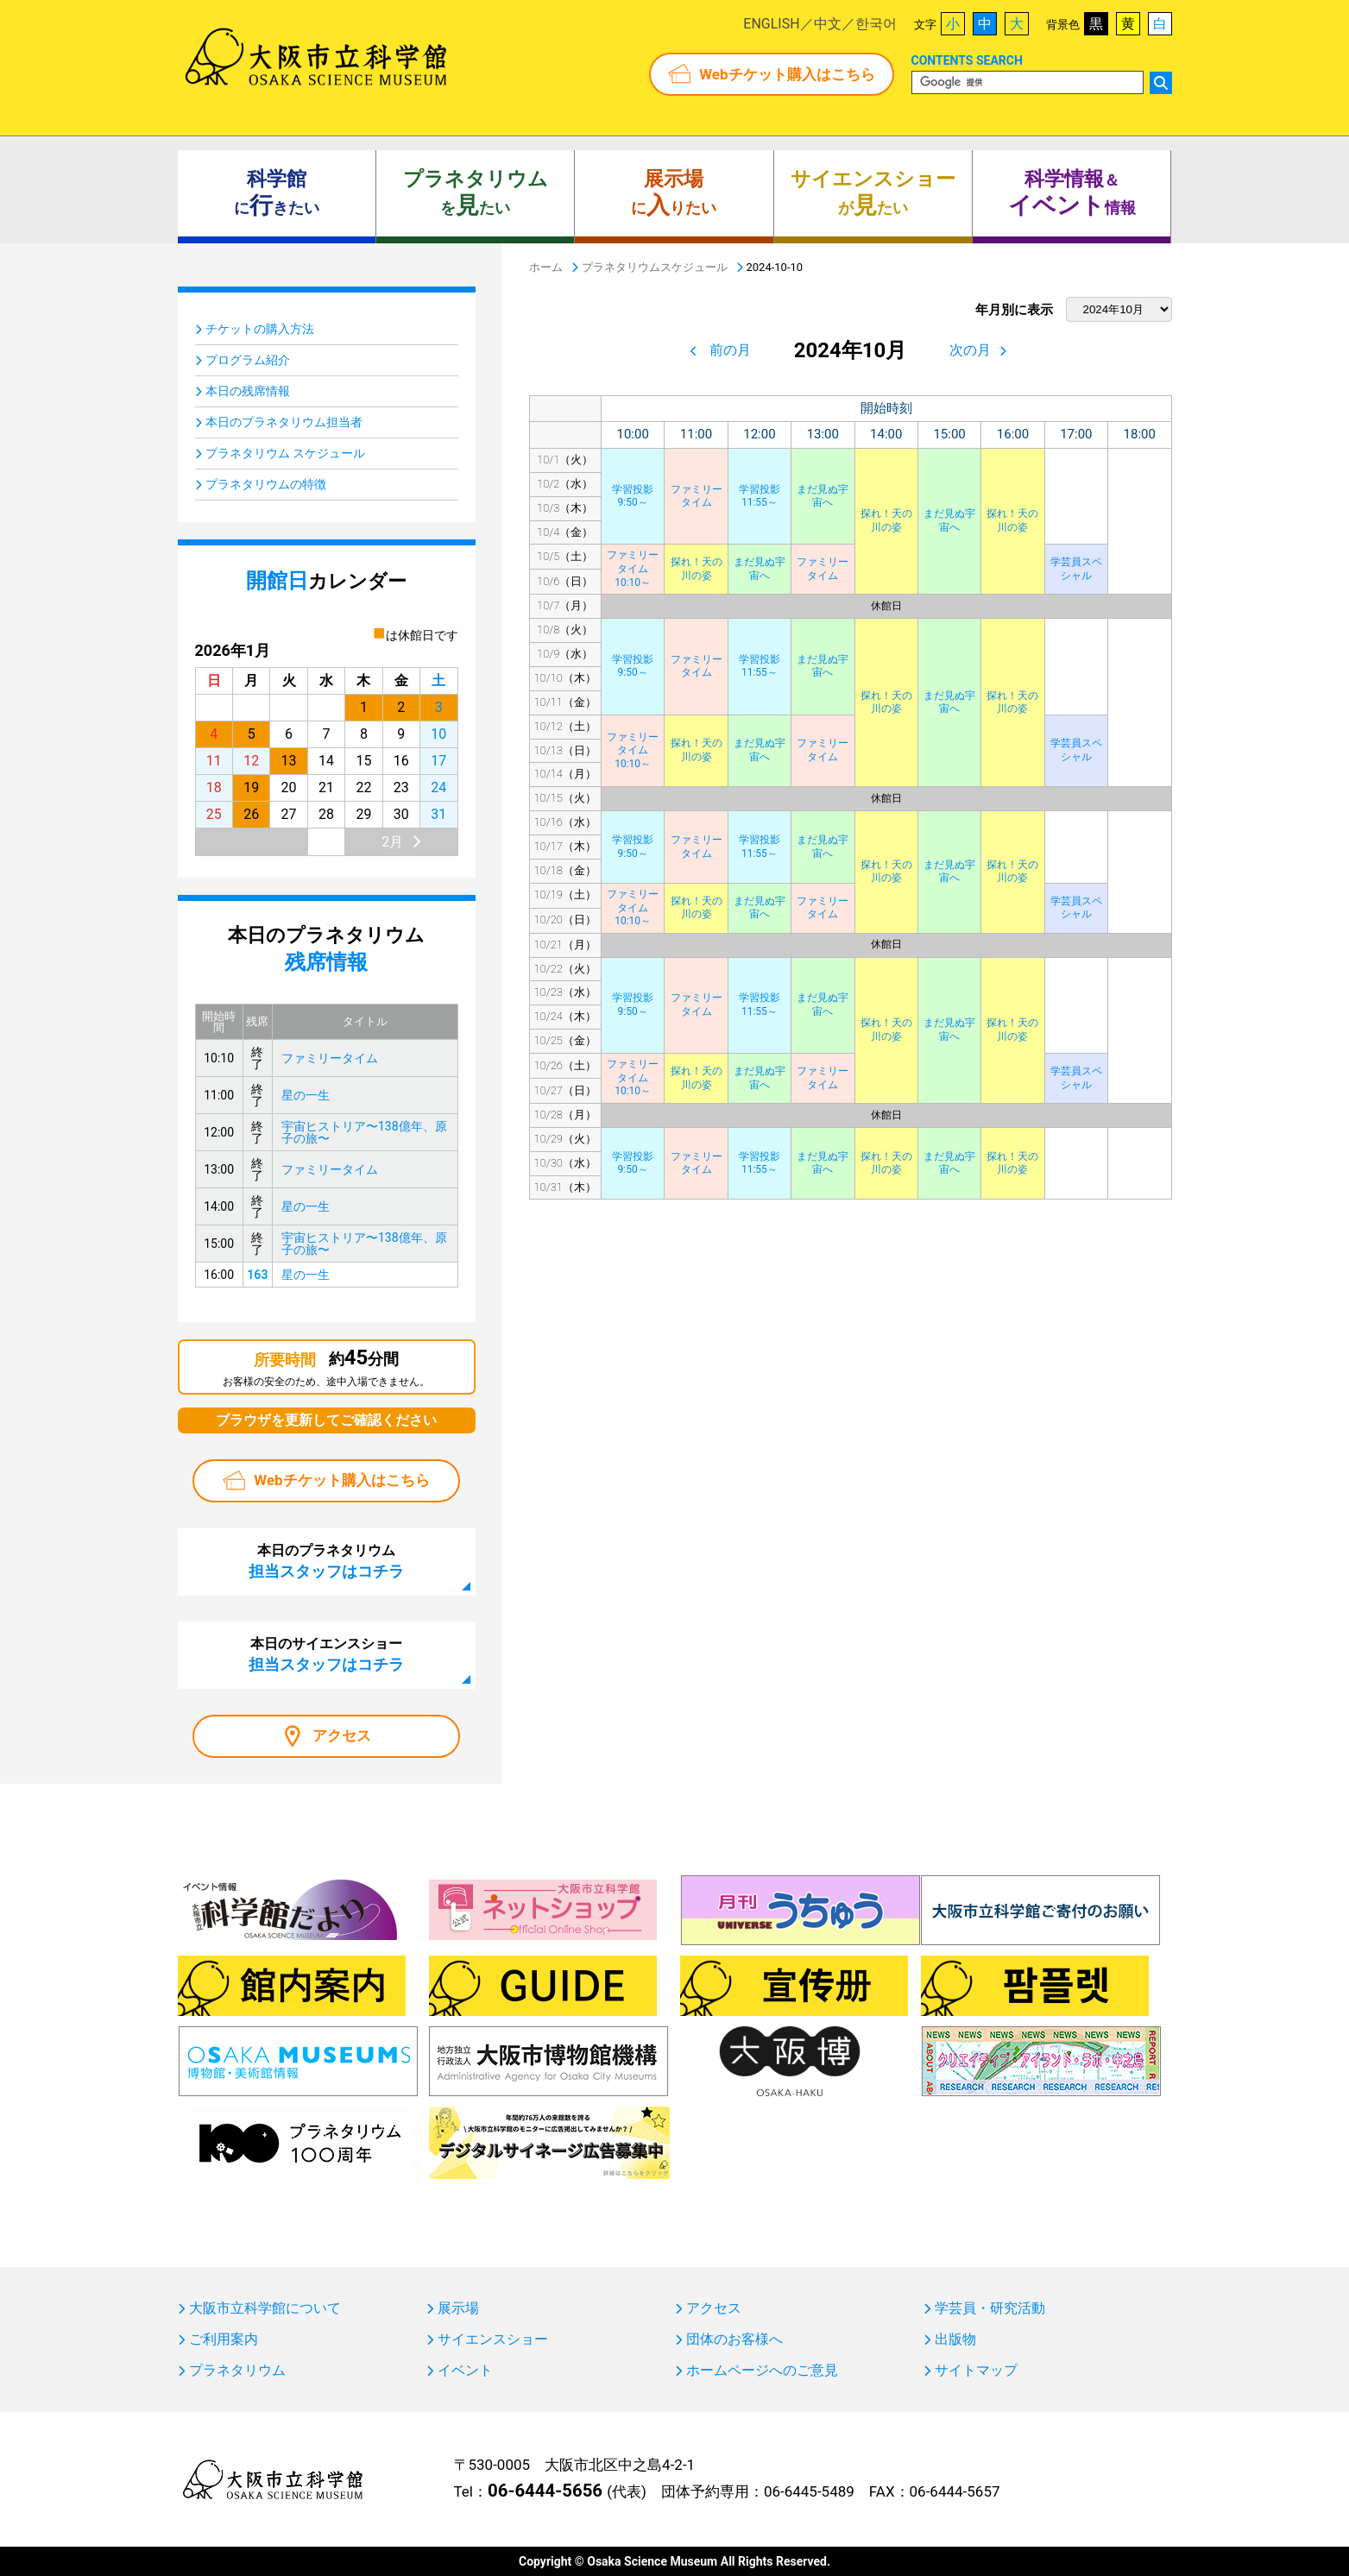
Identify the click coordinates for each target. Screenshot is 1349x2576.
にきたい (276, 193)
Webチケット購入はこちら (786, 74)
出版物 (955, 2339)
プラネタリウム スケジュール (285, 453)
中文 (828, 24)
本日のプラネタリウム (326, 1561)
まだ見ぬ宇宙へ (822, 496)
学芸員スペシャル (1076, 569)
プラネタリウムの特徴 (265, 484)
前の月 (730, 350)
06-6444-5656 (545, 2490)
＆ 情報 (1072, 193)
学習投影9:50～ (632, 496)
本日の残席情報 (247, 391)
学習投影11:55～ (759, 496)
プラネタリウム (237, 2371)
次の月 (970, 350)
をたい (475, 193)
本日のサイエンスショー (326, 1654)
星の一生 (305, 1095)
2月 (392, 842)
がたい (873, 193)
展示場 (458, 2308)
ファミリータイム (696, 496)
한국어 (876, 24)
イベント (465, 2371)
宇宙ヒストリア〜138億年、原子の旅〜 (364, 1132)
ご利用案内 (223, 2339)
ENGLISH (771, 24)
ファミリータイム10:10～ (633, 568)
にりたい (673, 193)
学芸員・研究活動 (990, 2308)
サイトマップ (976, 2371)
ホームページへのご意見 (762, 2371)
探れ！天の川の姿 (886, 520)
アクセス (341, 1735)
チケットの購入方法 (259, 329)
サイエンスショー (493, 2339)
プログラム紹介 (247, 360)
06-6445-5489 (809, 2491)
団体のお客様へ (734, 2339)
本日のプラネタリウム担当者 (283, 422)
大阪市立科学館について (265, 2308)
